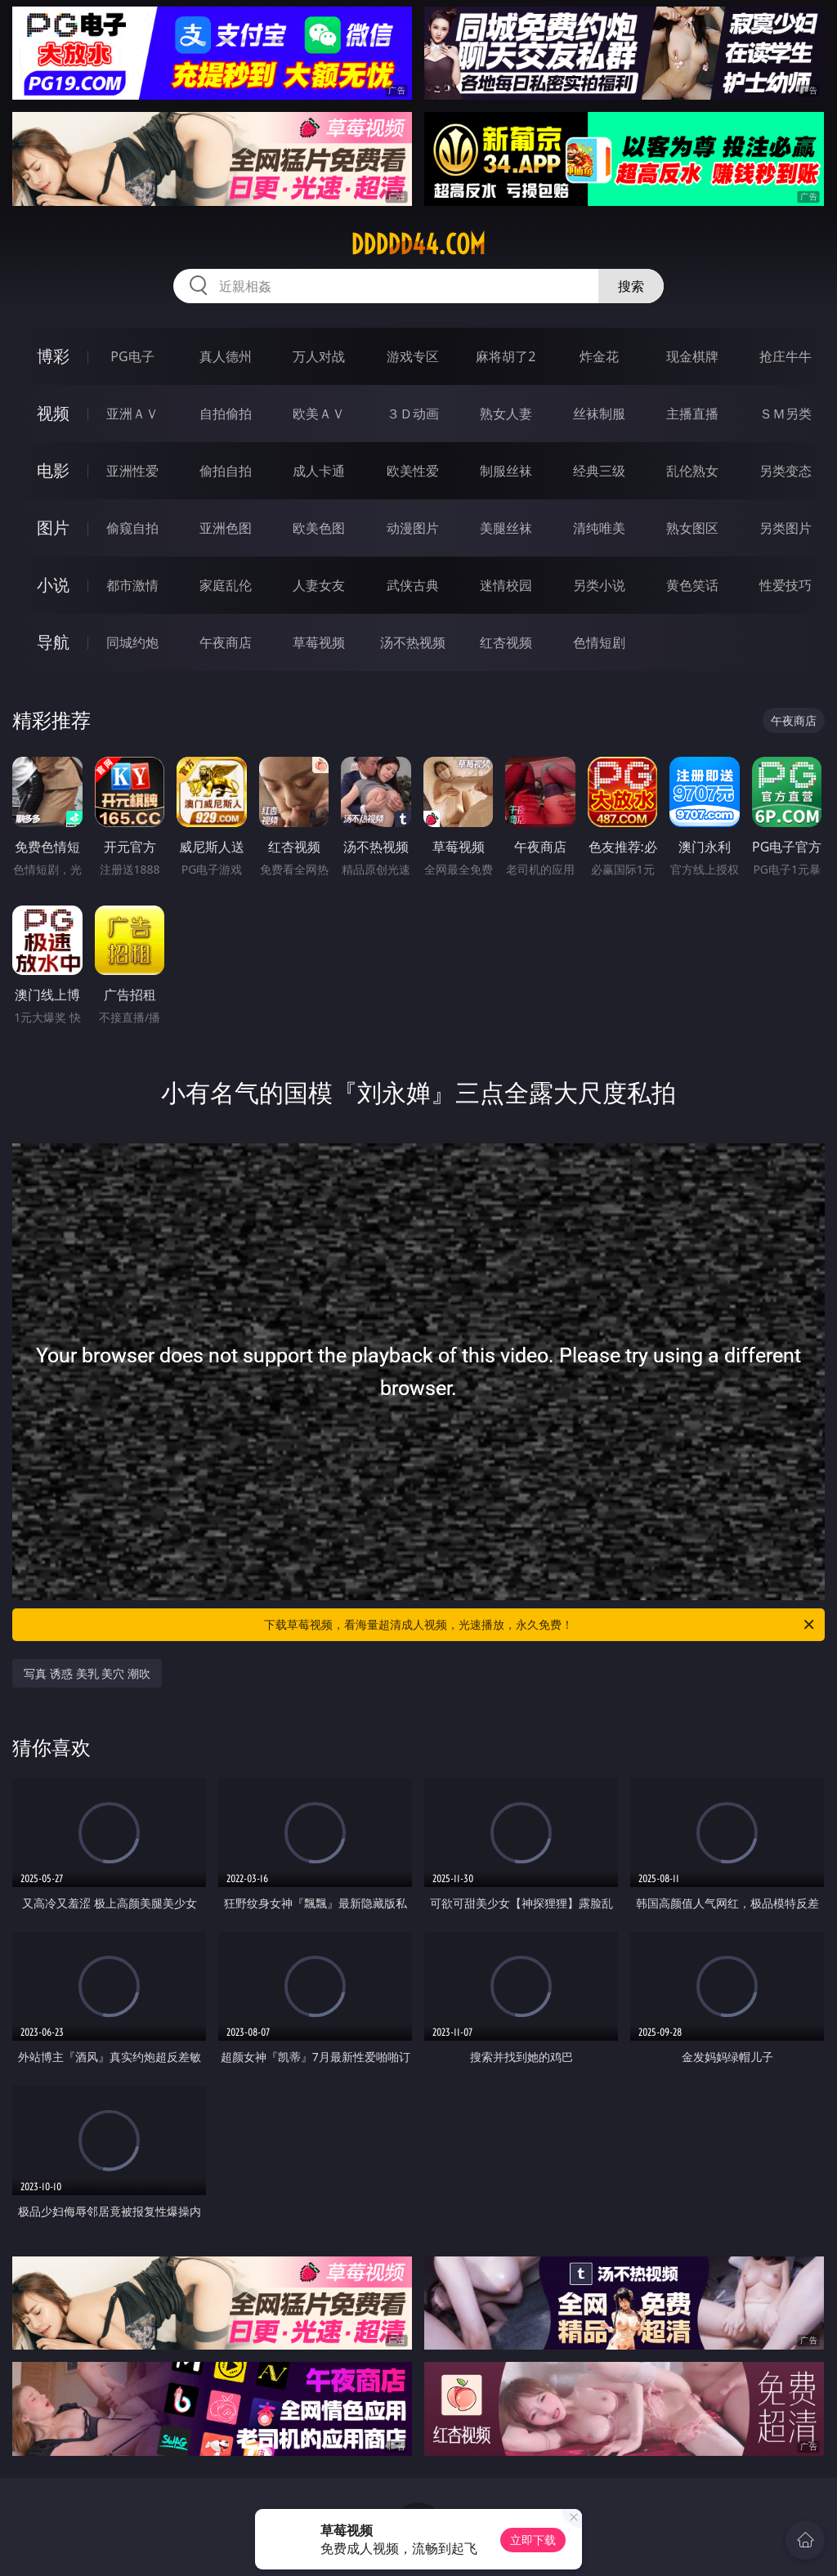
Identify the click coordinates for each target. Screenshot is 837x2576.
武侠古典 (413, 585)
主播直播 (692, 414)
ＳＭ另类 (785, 414)
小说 (53, 585)
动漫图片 (413, 528)
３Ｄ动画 (413, 414)
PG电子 (132, 356)
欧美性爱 (413, 471)
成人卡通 (319, 471)
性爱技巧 (785, 585)
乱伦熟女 (692, 471)
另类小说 (599, 585)
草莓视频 (319, 642)
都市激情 (132, 585)
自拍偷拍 (225, 414)
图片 (53, 528)
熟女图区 (692, 528)
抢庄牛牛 (785, 356)
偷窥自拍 (132, 528)
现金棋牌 (692, 356)
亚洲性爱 (132, 471)
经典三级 (599, 471)
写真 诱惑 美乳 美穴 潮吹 (87, 1673)
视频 (53, 413)
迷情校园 (506, 585)
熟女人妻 (506, 414)
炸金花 (599, 356)
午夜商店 (225, 642)
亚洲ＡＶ (132, 414)
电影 (53, 470)
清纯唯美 (599, 528)
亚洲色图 (225, 528)
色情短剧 (599, 642)
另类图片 (785, 528)
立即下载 (533, 2539)
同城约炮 (132, 642)
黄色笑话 (692, 585)
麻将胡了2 (505, 356)
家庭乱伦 (225, 585)
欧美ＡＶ (319, 414)
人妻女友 (319, 585)
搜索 (631, 286)
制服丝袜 (506, 471)
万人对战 (319, 356)
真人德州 (225, 356)
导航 (53, 642)
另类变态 (785, 471)
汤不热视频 (412, 642)
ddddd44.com (418, 244)
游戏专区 (413, 356)
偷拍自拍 (225, 471)
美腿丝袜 (506, 528)
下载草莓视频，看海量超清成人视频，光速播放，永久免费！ (540, 1625)
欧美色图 (319, 528)
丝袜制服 (599, 414)
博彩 (53, 356)
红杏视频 (506, 642)
